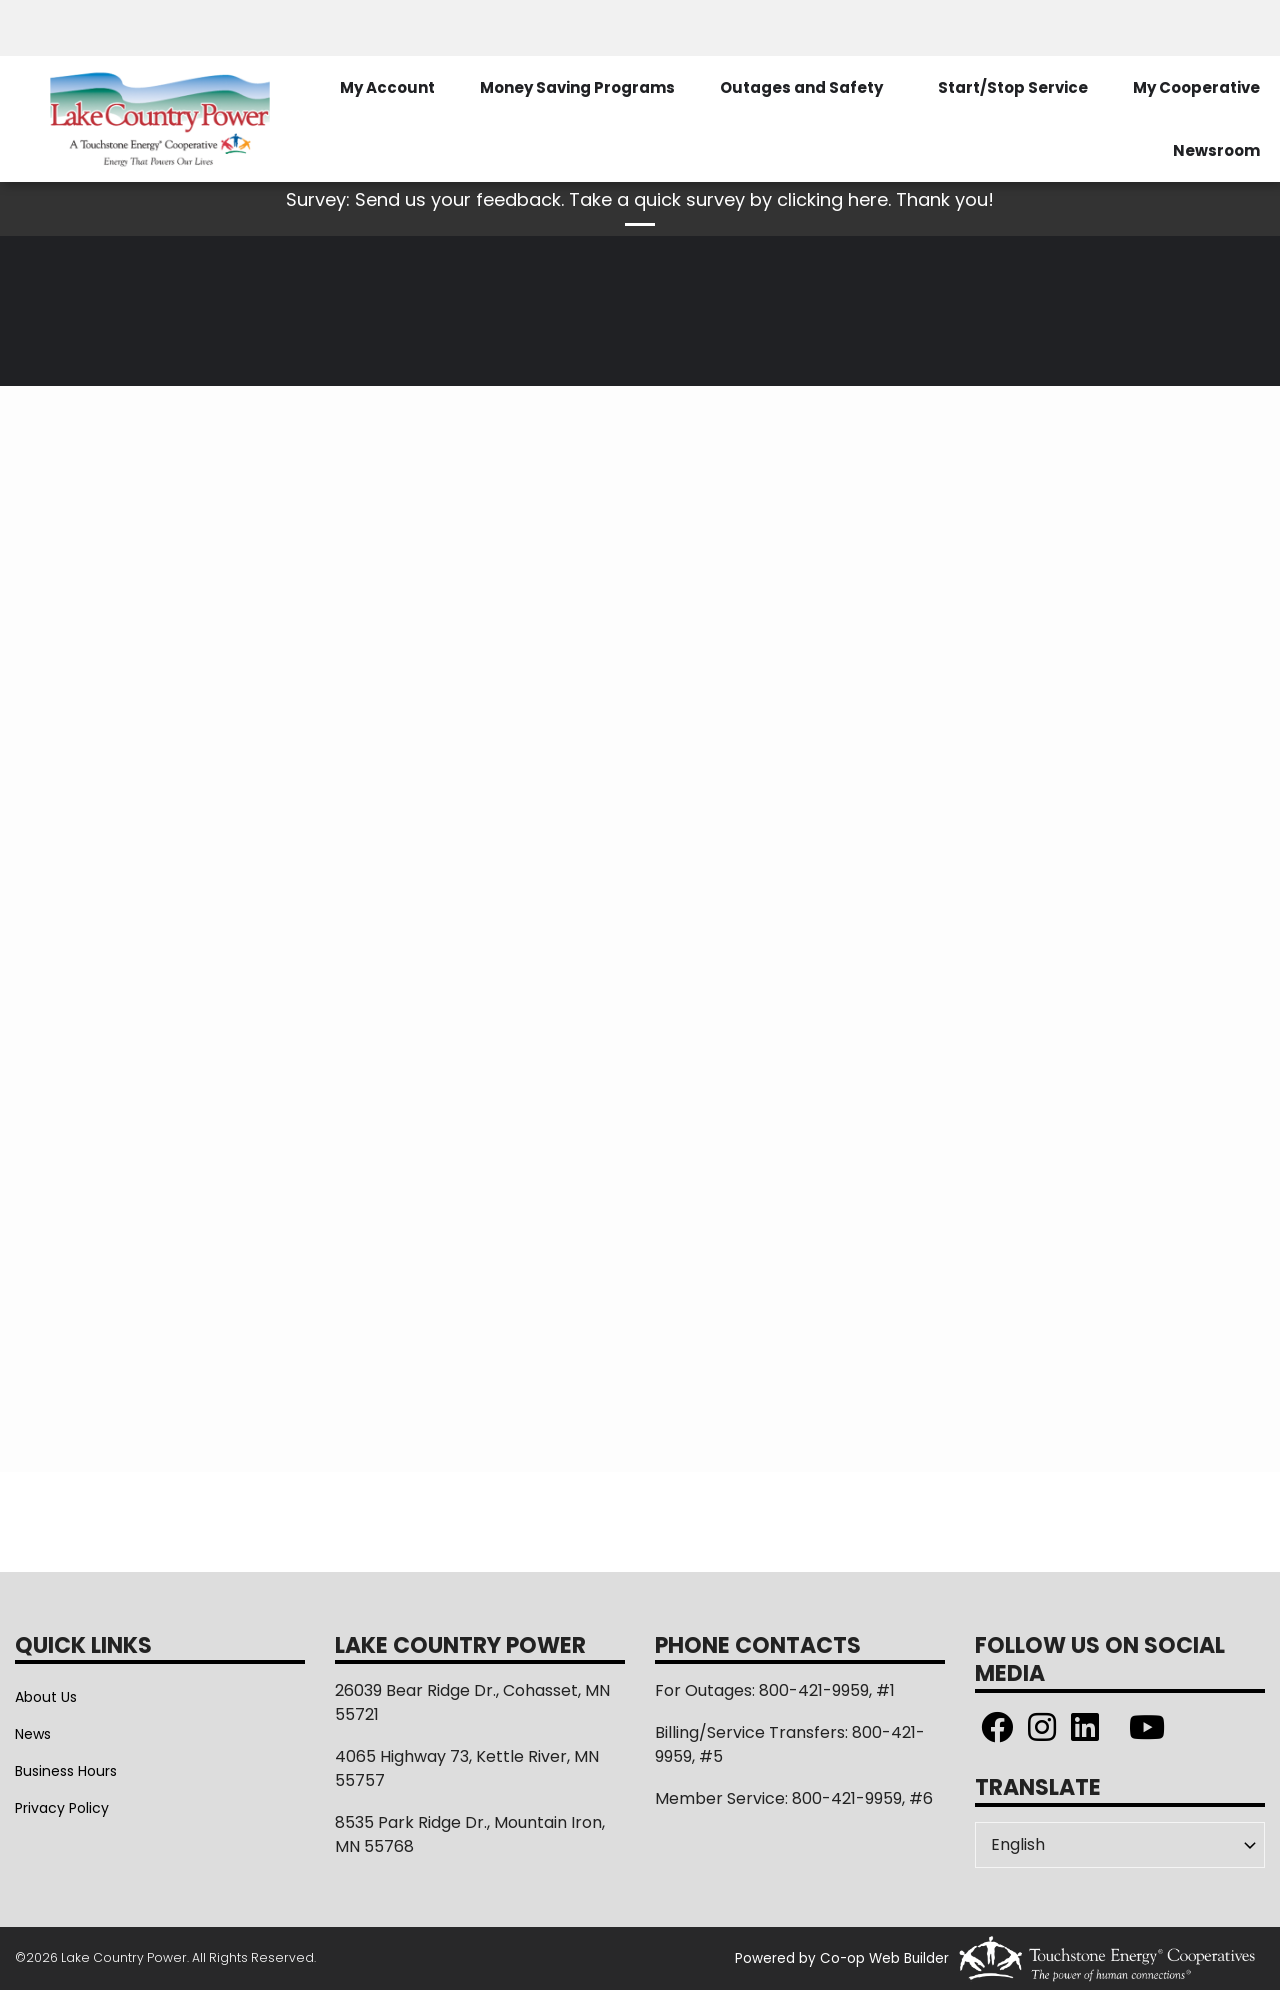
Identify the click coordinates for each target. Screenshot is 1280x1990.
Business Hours (66, 1771)
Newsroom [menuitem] (1216, 150)
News (33, 1734)
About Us (46, 1697)
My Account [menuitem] (387, 87)
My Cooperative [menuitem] (1196, 87)
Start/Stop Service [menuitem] (1013, 87)
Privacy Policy (62, 1808)
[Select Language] (1120, 1845)
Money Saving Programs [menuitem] (577, 87)
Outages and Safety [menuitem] (801, 87)
